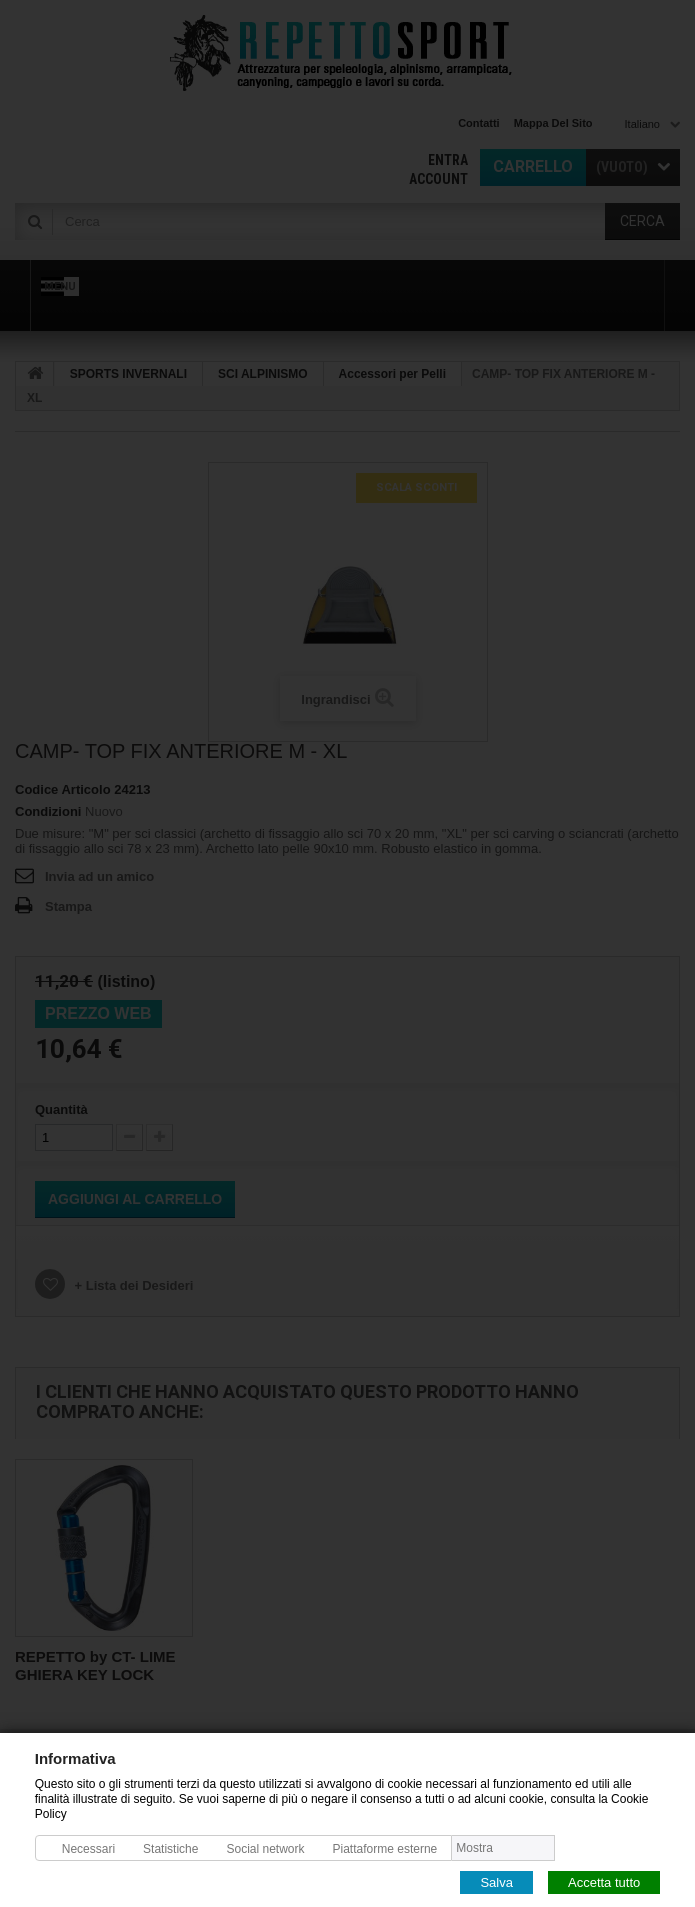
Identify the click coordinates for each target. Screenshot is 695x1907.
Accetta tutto (604, 1881)
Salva (496, 1881)
